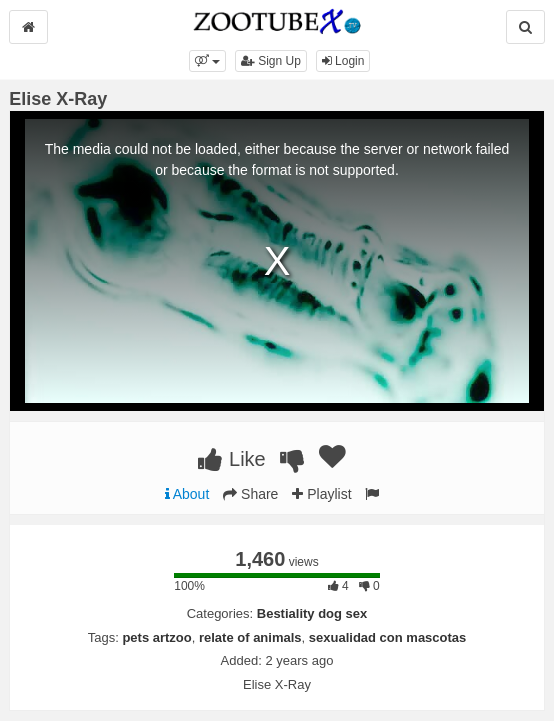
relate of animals (250, 637)
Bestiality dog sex (312, 613)
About (187, 494)
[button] (207, 61)
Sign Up (271, 61)
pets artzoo (156, 637)
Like (231, 459)
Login (343, 61)
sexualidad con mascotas (388, 637)
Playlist (321, 494)
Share (250, 494)
